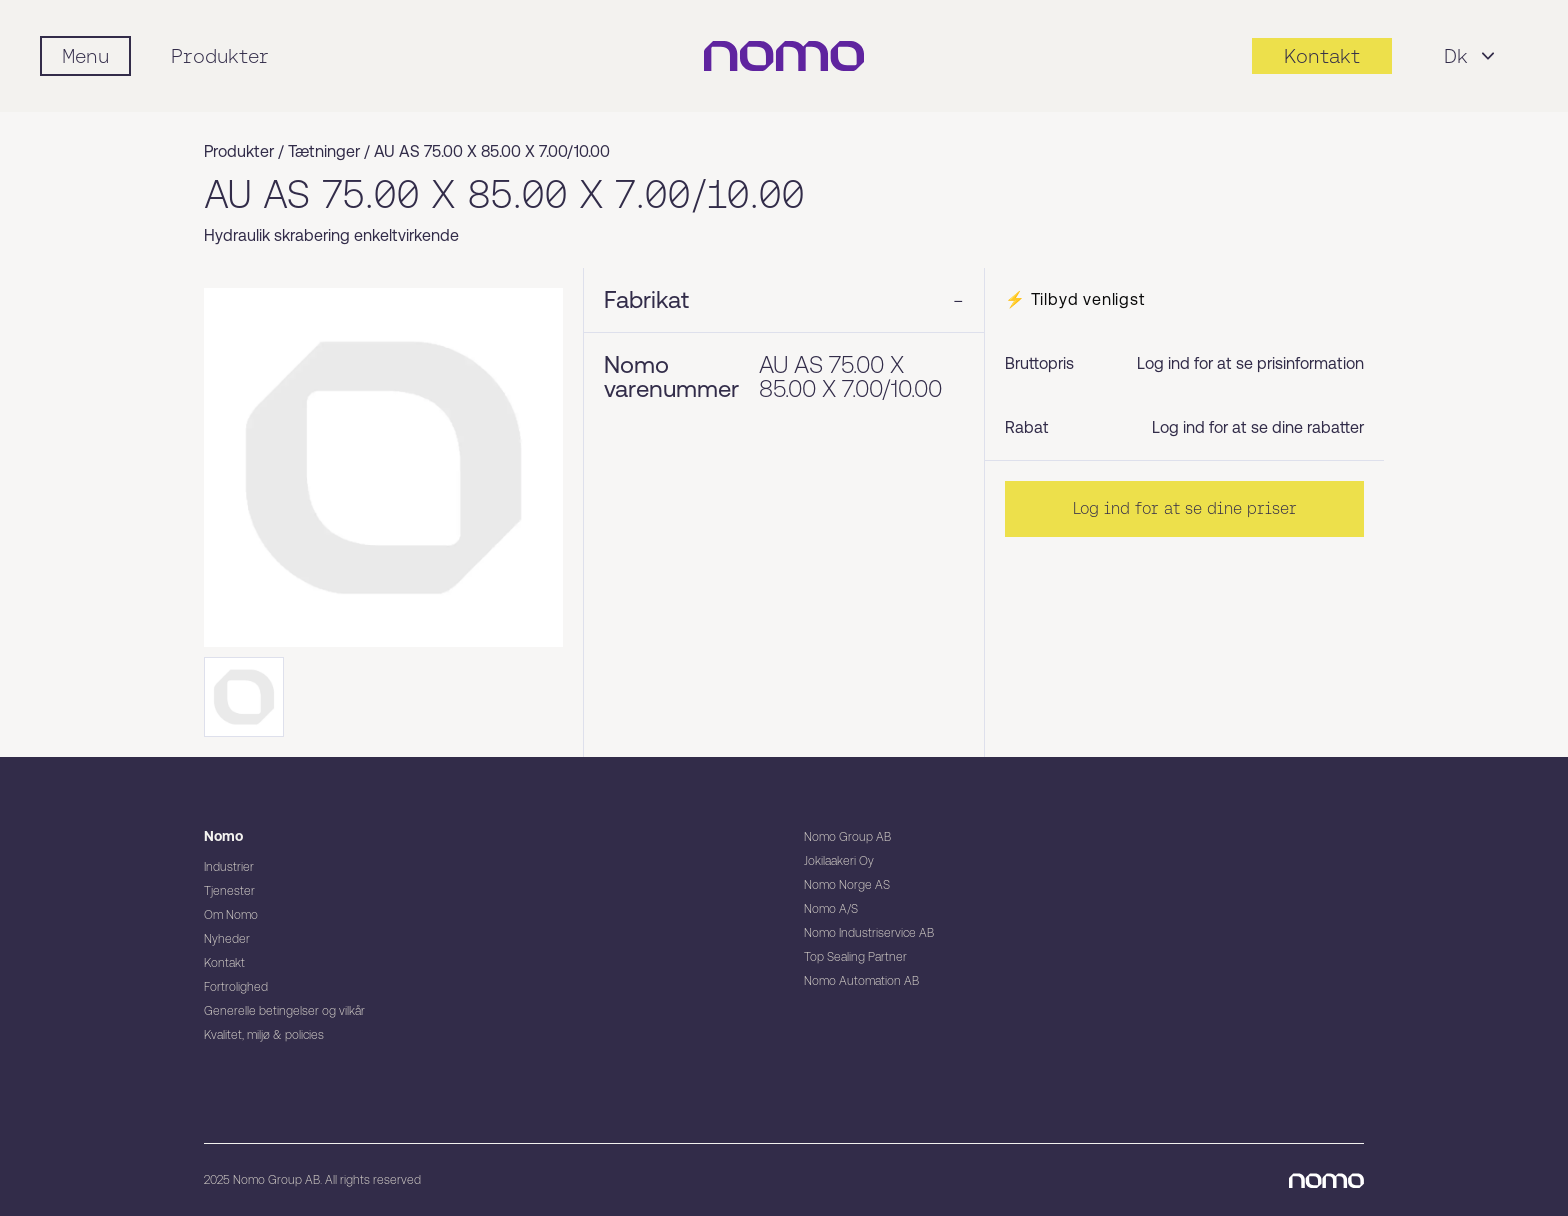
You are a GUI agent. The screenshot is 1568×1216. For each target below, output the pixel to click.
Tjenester (229, 891)
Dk (1472, 56)
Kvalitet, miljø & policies (264, 1035)
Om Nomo (231, 915)
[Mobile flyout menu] (85, 56)
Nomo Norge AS (847, 885)
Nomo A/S (831, 909)
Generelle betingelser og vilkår (284, 1011)
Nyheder (227, 939)
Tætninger (324, 151)
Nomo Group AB (847, 837)
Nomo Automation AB (861, 981)
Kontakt (224, 963)
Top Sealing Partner (855, 957)
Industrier (229, 867)
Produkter (220, 56)
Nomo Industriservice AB (869, 933)
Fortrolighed (236, 987)
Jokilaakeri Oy (839, 861)
